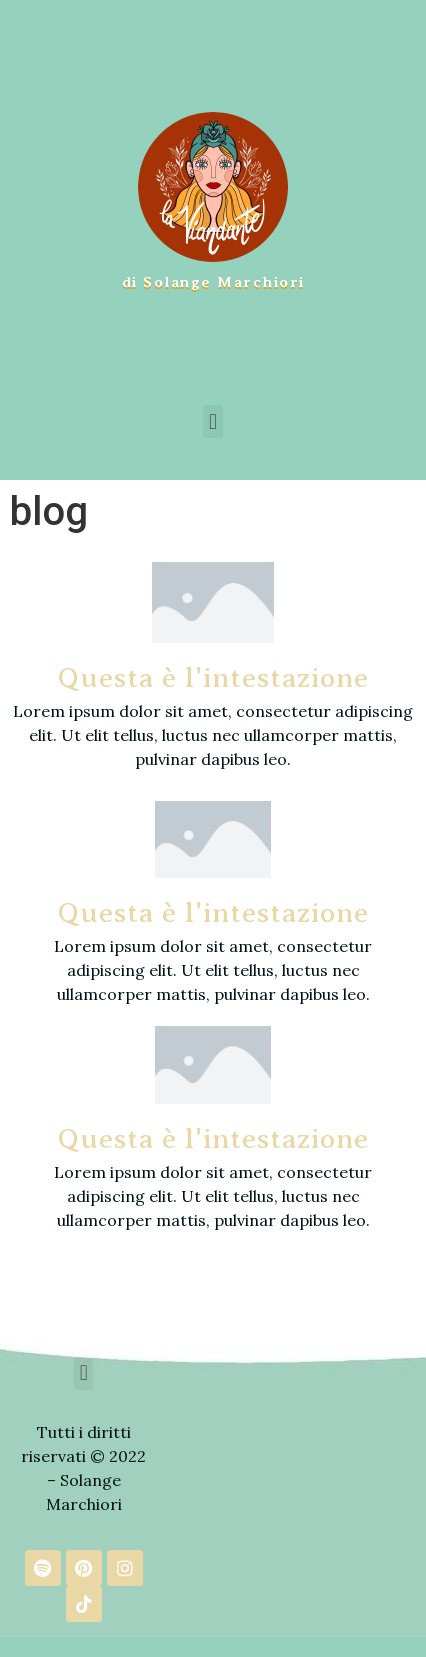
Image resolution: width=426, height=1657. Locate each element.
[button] (212, 421)
